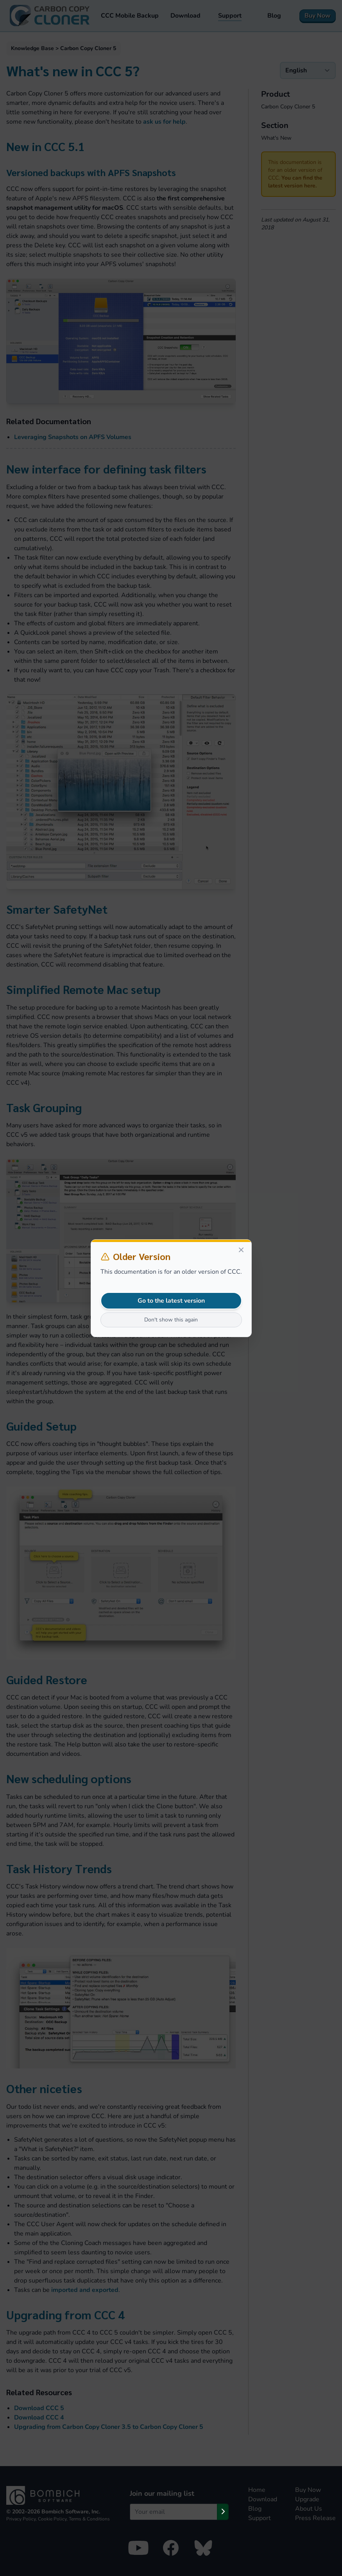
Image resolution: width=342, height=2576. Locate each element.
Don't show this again (171, 1319)
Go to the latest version (171, 1300)
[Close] (241, 1249)
